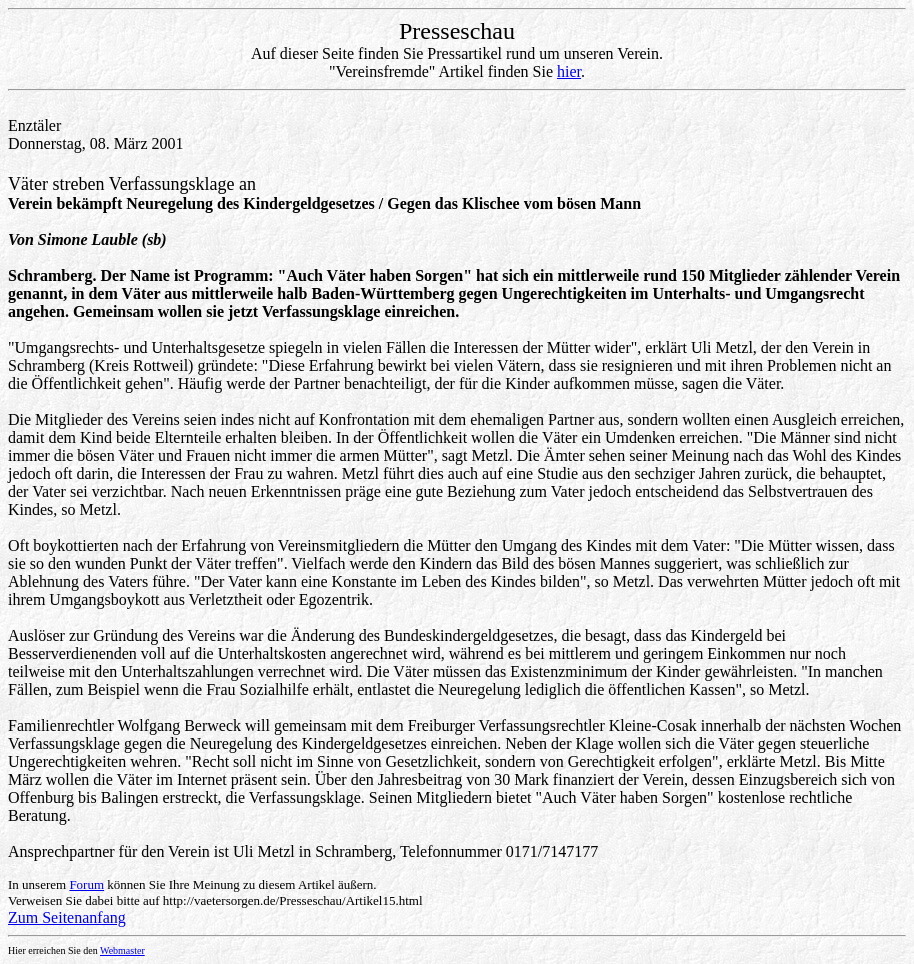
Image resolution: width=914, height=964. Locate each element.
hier (569, 71)
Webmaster (122, 950)
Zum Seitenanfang (67, 917)
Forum (86, 884)
